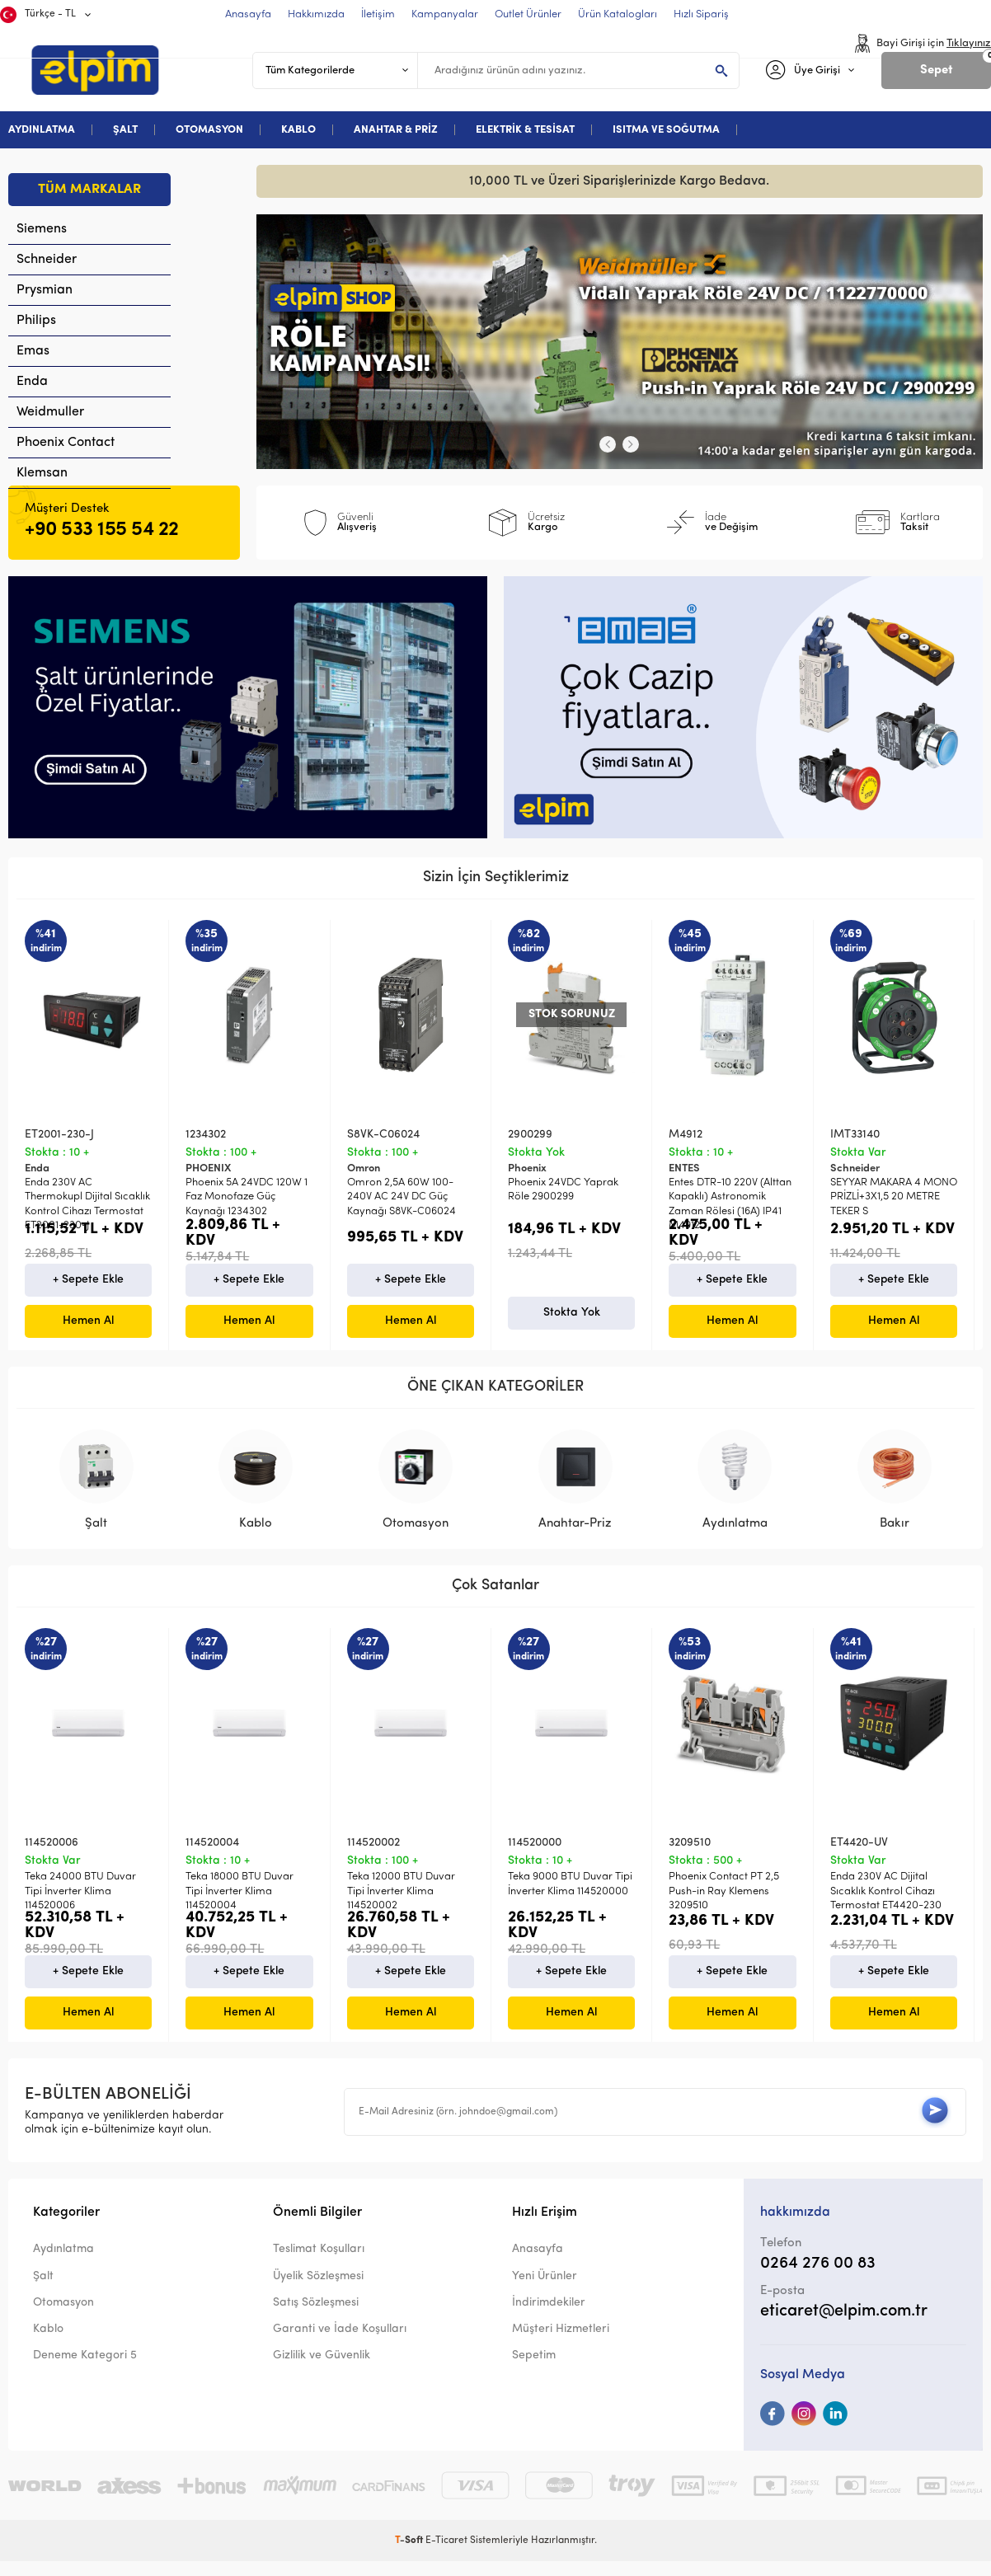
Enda (32, 381)
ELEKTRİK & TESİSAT (525, 129)
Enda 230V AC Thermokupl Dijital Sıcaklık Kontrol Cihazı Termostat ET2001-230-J (87, 1204)
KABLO (298, 129)
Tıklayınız (968, 43)
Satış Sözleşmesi (316, 2322)
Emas (32, 351)
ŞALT (125, 129)
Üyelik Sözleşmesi (318, 2295)
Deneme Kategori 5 (85, 2374)
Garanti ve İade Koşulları (339, 2348)
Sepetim (534, 2374)
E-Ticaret (446, 2559)
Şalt (43, 2295)
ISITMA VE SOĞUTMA (666, 129)
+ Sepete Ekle (88, 1294)
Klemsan (42, 473)
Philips (36, 320)
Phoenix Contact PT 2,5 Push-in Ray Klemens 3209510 (724, 1906)
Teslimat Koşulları (318, 2268)
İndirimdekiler (548, 2322)
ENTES (684, 1168)
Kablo (48, 2348)
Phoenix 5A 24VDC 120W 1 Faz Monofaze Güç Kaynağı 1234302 (247, 1197)
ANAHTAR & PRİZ (396, 129)
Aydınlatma (63, 2268)
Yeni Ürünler (544, 2295)
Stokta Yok (571, 1327)
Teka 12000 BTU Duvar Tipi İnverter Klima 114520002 (401, 1906)
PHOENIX (208, 1168)
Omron (363, 1168)
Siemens (41, 229)
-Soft (410, 2559)
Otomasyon (63, 2322)
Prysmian (44, 290)
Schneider (46, 259)
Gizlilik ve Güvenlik (321, 2374)
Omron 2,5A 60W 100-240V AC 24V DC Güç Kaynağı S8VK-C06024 (401, 1197)
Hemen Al (88, 1335)
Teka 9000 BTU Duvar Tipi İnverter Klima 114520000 (570, 1898)
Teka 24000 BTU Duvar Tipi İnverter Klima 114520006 (80, 1906)
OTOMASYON (209, 129)
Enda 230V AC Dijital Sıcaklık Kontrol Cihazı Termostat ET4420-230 (886, 1906)
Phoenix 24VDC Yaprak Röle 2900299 (563, 1189)
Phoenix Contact (65, 442)
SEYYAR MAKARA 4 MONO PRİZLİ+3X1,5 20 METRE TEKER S (893, 1197)
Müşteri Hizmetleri (560, 2348)
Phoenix (527, 1168)
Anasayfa (537, 2268)
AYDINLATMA (41, 129)
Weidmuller (50, 412)
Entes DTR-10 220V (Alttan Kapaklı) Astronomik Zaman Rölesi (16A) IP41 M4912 (730, 1204)
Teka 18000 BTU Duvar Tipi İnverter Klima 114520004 (240, 1906)
